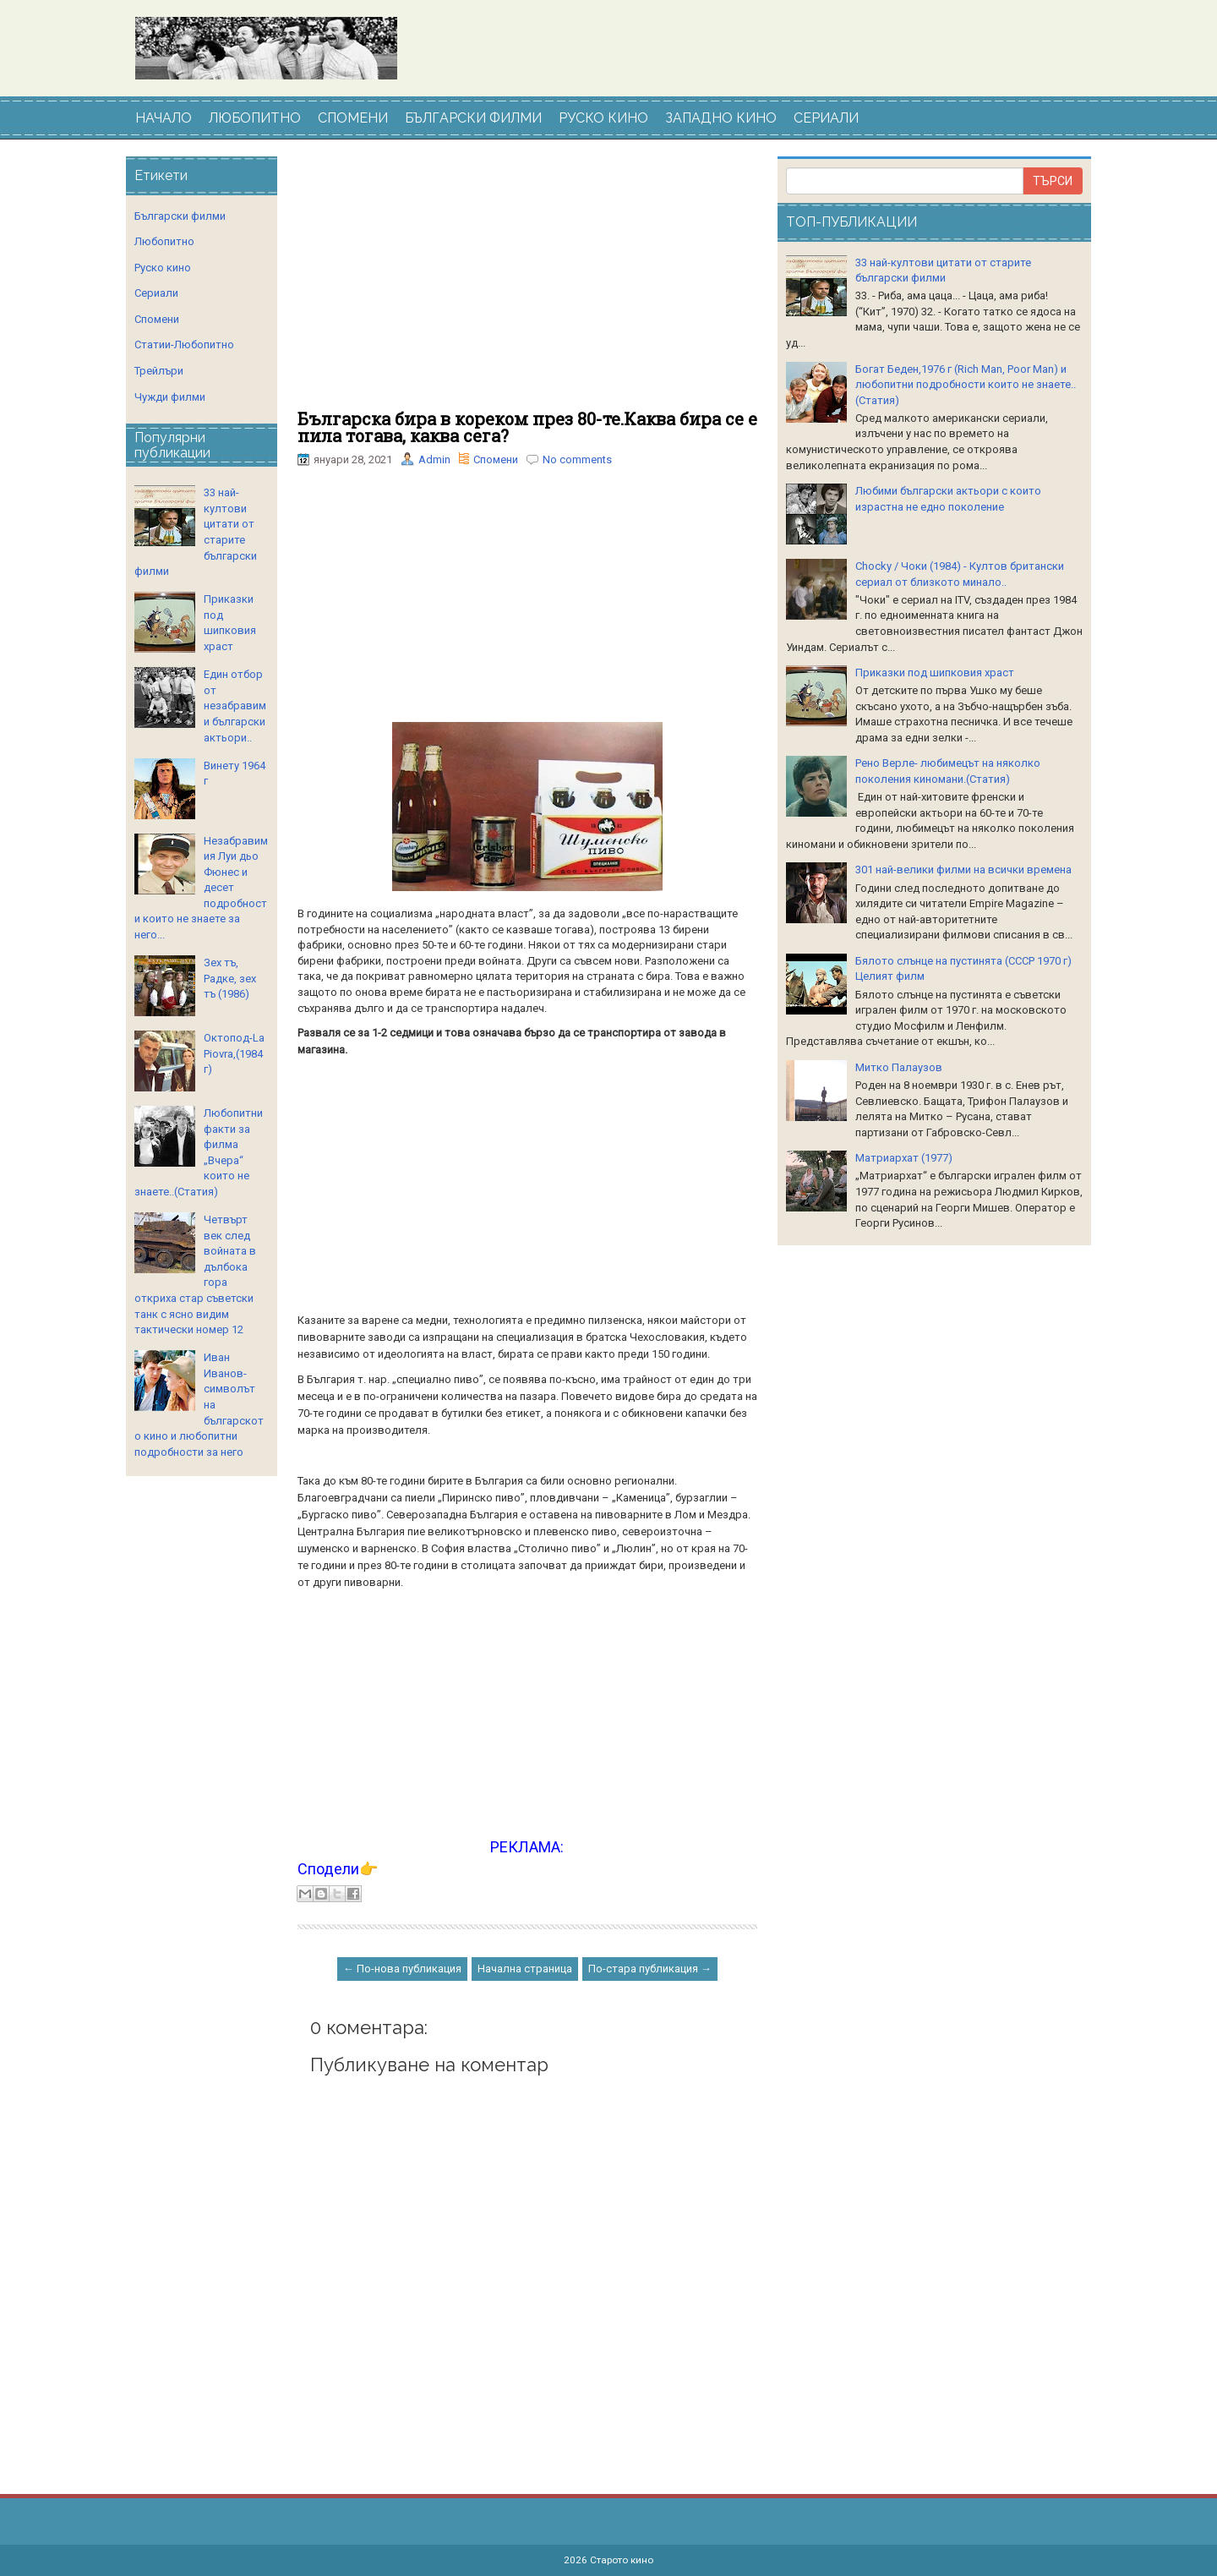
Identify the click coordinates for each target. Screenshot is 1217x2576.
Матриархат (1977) (903, 1157)
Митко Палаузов (898, 1067)
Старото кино (621, 2560)
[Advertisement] (527, 283)
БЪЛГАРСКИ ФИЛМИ (473, 118)
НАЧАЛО (163, 118)
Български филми (180, 216)
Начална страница (525, 1968)
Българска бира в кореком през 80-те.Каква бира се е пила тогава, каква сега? (527, 426)
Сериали (156, 293)
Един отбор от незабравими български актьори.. (235, 705)
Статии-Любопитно (184, 344)
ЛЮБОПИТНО (255, 118)
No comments (577, 459)
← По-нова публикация (402, 1968)
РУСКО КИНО (603, 118)
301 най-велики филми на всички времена (963, 869)
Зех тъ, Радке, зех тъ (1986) (230, 978)
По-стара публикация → (650, 1968)
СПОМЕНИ (353, 118)
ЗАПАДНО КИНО (721, 118)
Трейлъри (158, 370)
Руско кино (162, 267)
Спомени (495, 459)
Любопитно (164, 241)
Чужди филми (169, 397)
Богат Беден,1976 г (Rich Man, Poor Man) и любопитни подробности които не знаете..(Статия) (965, 385)
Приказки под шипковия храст (934, 672)
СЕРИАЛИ (826, 118)
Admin (434, 459)
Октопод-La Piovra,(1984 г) (234, 1053)
